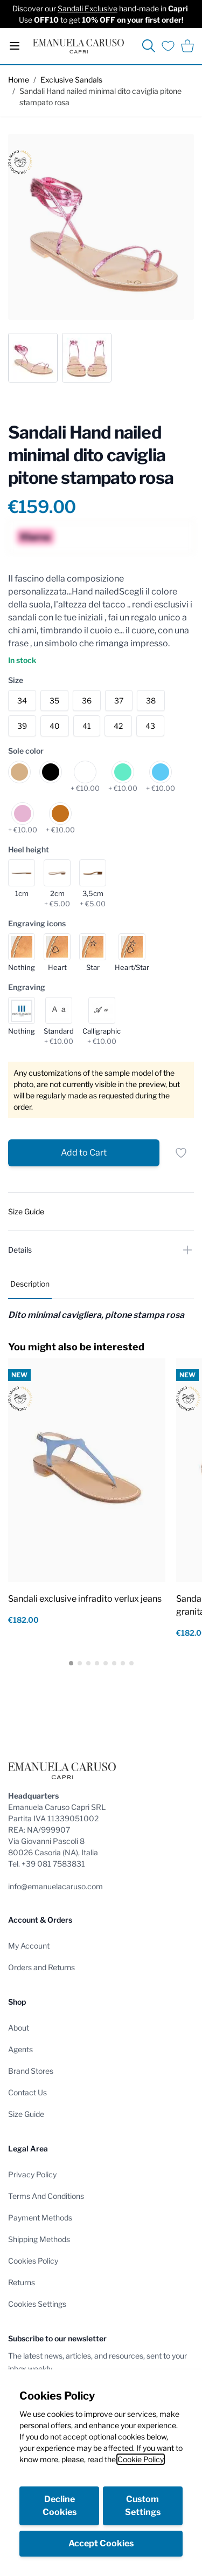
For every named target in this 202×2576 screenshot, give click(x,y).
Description (30, 1283)
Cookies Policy (33, 2260)
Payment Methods (40, 2217)
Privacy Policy (32, 2174)
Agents (20, 2049)
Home (18, 79)
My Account (29, 1945)
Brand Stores (30, 2070)
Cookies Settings (37, 2303)
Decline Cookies (59, 2505)
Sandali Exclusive (87, 8)
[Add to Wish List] (181, 1152)
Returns (21, 2282)
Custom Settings (143, 2505)
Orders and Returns (41, 1967)
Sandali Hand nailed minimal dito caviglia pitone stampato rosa (100, 96)
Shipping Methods (39, 2239)
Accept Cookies (101, 2543)
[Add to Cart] (83, 1152)
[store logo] (78, 46)
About (18, 2027)
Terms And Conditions (46, 2196)
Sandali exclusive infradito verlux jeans (85, 1599)
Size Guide (26, 2114)
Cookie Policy (140, 2459)
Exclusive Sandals (71, 79)
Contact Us (27, 2092)
